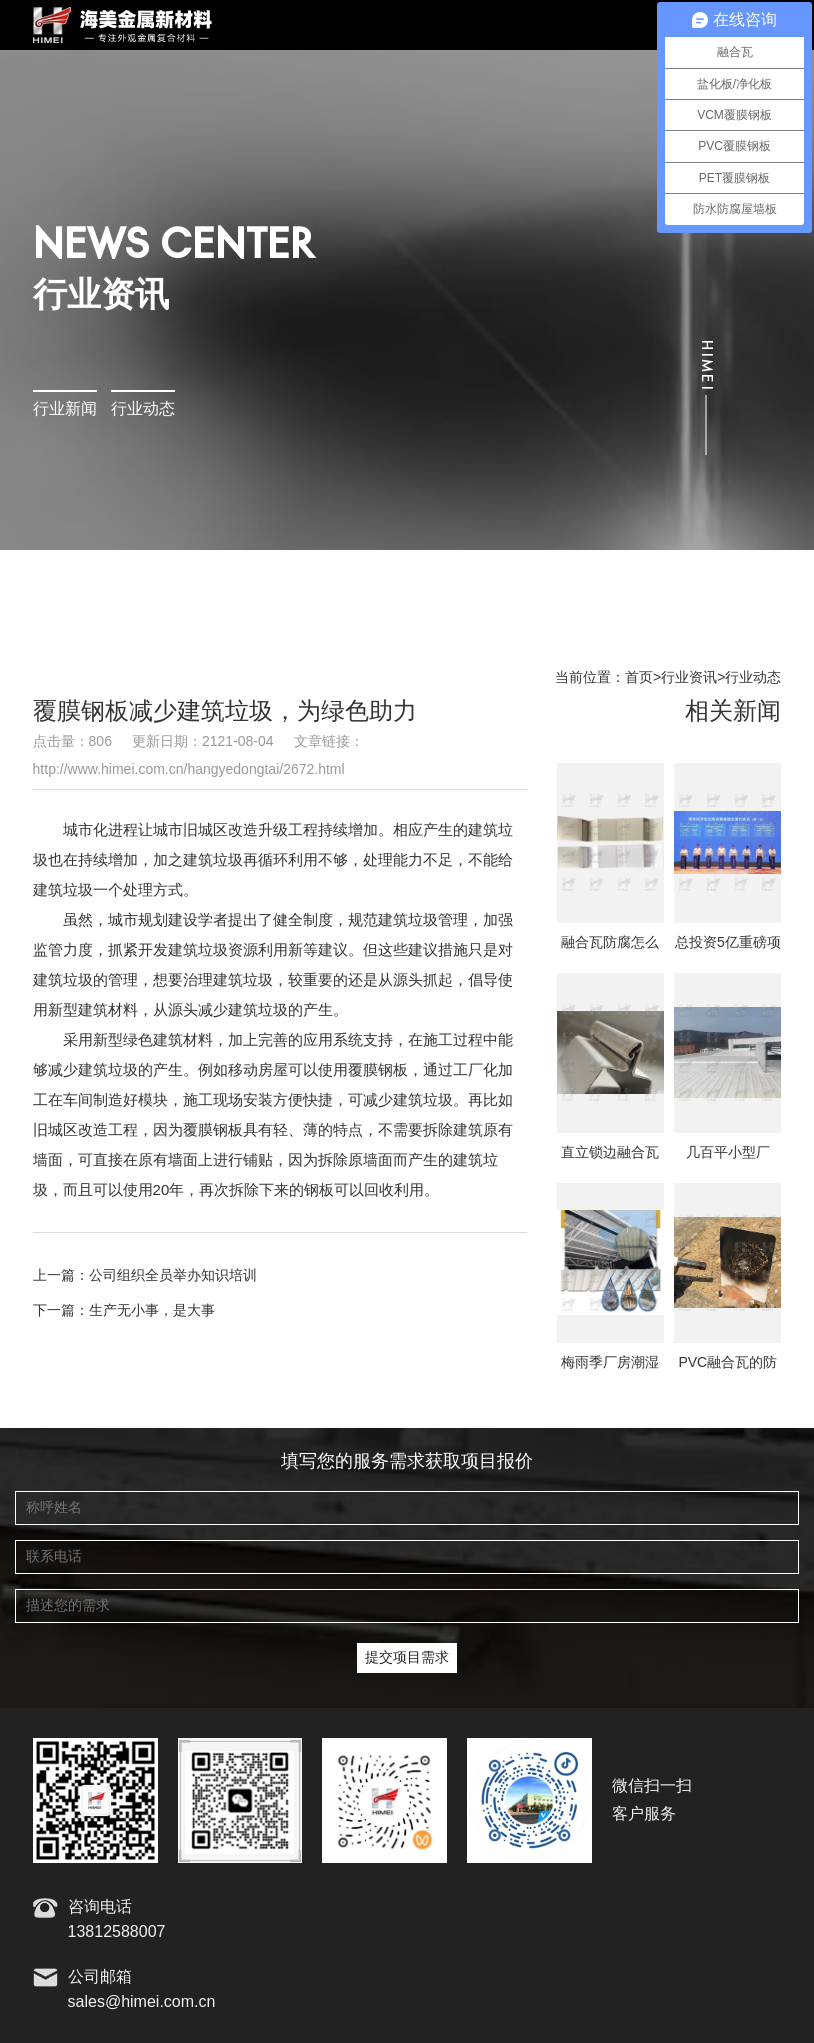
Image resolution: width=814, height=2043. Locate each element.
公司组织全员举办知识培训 (173, 1276)
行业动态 (143, 409)
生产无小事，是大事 (152, 1311)
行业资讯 (689, 678)
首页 (639, 678)
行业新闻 (65, 409)
